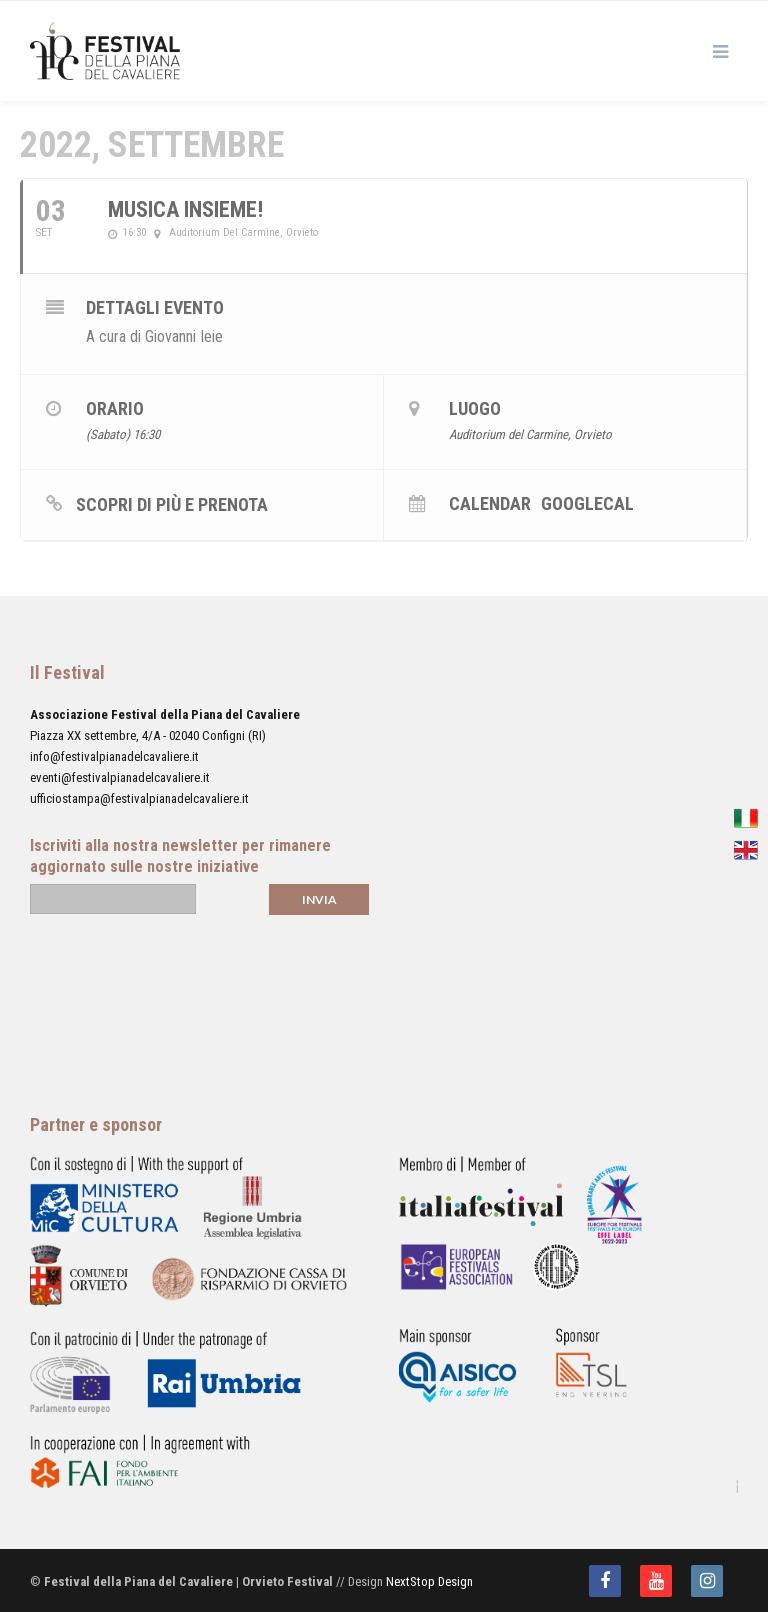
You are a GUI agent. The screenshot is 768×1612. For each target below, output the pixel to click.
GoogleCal (587, 503)
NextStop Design (429, 1581)
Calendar (490, 503)
